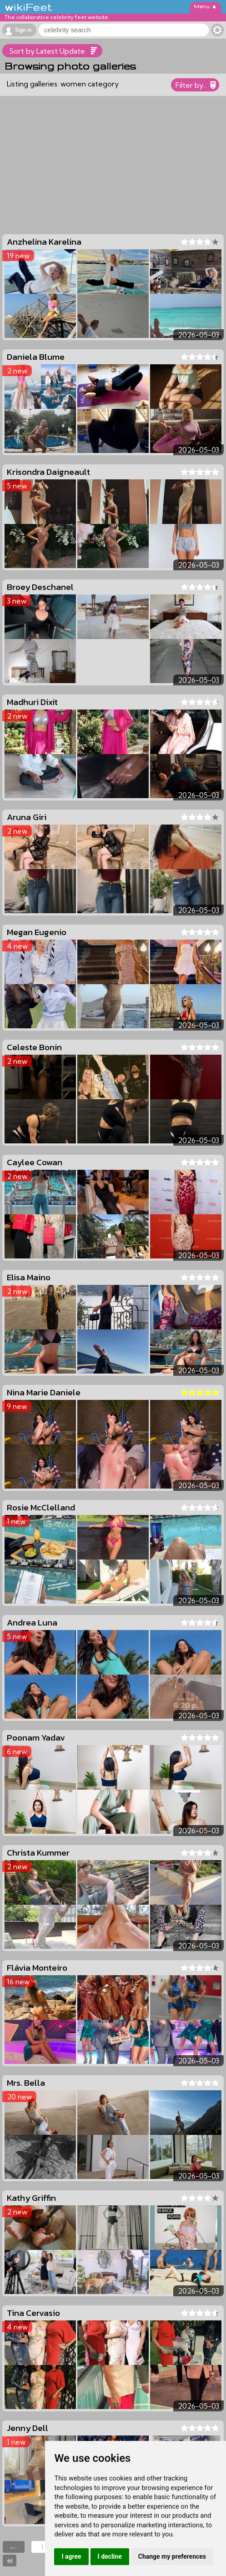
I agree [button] (71, 2556)
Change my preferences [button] (172, 2556)
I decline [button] (110, 2556)
